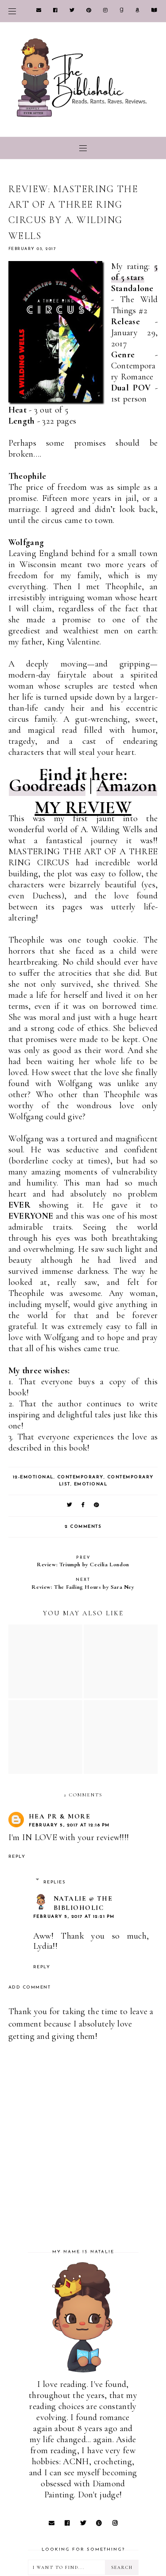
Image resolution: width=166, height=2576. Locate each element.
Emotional (91, 1484)
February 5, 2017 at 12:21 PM (74, 1916)
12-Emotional (33, 1477)
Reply (17, 1856)
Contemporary (80, 1477)
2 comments (83, 1526)
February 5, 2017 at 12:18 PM (69, 1825)
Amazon (127, 785)
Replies (54, 1882)
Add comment (29, 1987)
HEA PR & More (60, 1816)
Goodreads (47, 785)
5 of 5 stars (134, 272)
